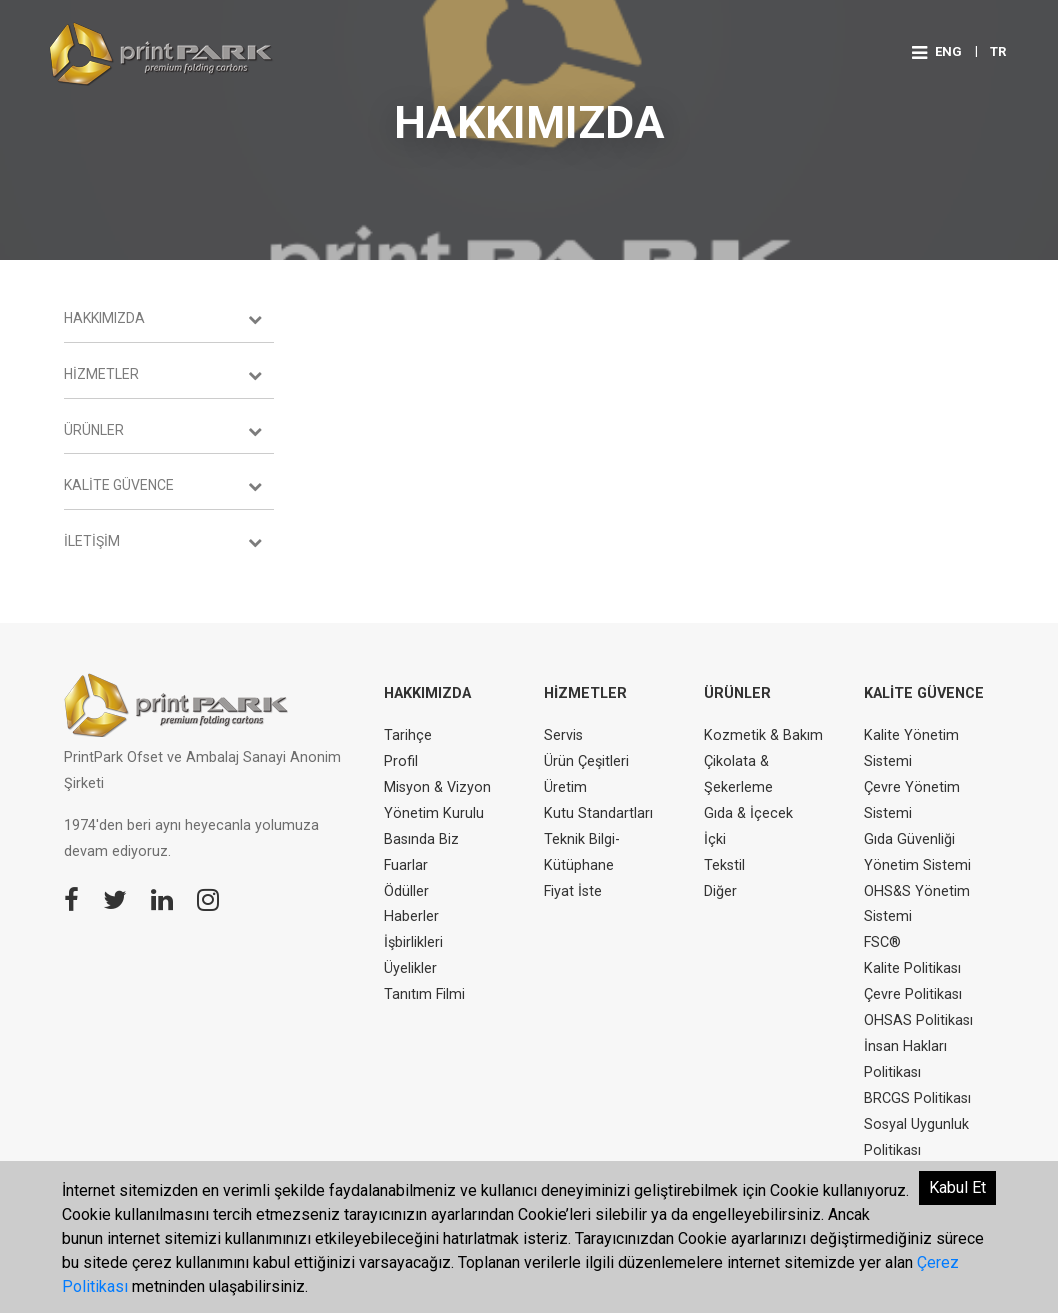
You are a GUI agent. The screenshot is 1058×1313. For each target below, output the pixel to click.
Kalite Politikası (912, 968)
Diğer (720, 891)
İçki (715, 839)
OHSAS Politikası (918, 1020)
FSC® (882, 942)
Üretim (565, 787)
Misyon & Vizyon (437, 787)
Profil (401, 761)
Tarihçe (408, 735)
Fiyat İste (573, 891)
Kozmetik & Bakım (763, 735)
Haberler (411, 916)
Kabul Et (957, 1187)
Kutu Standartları (598, 813)
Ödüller (406, 891)
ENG (948, 51)
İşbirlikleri (413, 942)
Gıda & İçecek (748, 813)
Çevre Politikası (913, 994)
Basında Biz (421, 839)
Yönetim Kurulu (434, 813)
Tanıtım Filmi (424, 994)
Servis (563, 735)
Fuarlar (406, 865)
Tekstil (724, 865)
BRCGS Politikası (917, 1098)
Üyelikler (410, 968)
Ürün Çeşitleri (586, 761)
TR (998, 51)
